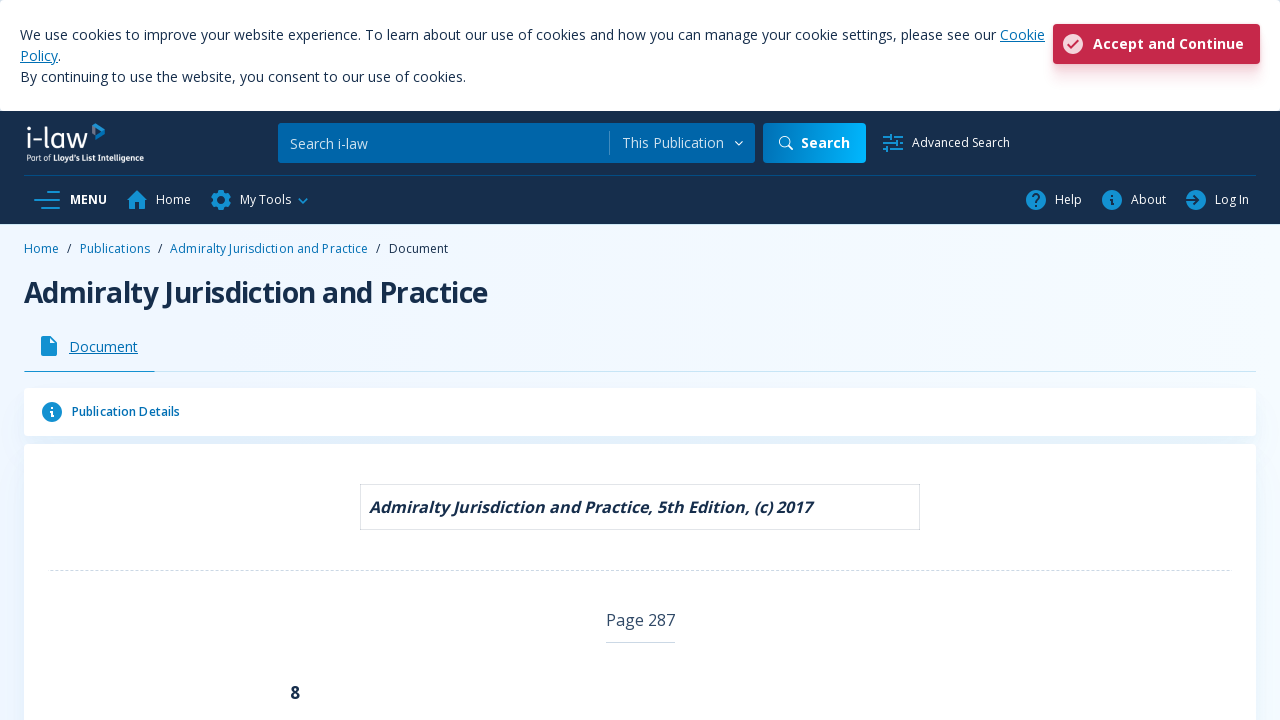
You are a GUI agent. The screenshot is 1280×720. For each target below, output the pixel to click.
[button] (260, 200)
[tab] (89, 346)
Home (41, 248)
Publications (115, 248)
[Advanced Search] (945, 143)
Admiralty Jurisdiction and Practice (269, 248)
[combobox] (682, 143)
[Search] (443, 143)
